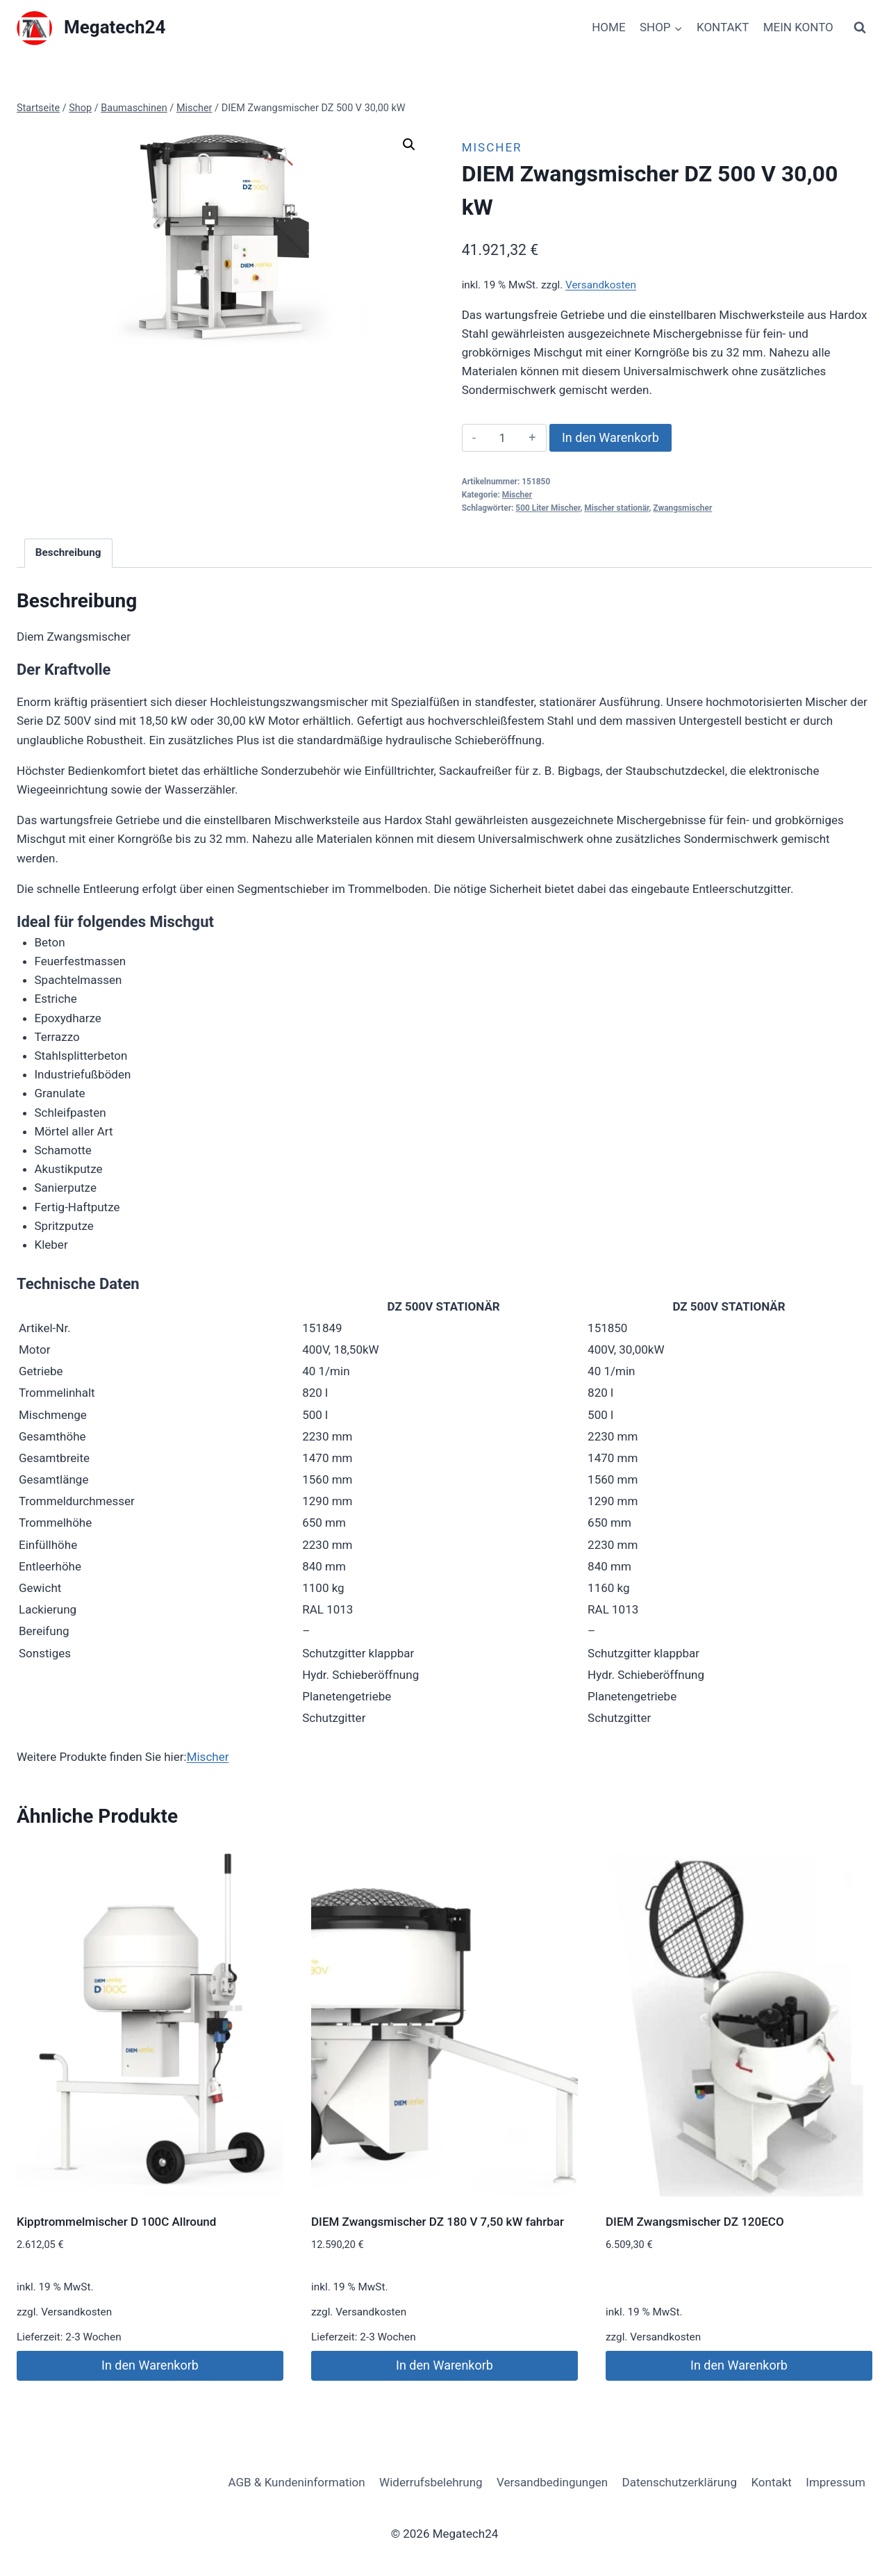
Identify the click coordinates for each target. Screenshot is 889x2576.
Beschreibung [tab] (68, 552)
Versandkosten (600, 285)
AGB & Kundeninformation (296, 2482)
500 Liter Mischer (547, 508)
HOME (608, 27)
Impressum (835, 2482)
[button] (409, 144)
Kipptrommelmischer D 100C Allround (116, 2222)
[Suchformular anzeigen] (859, 27)
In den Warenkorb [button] (150, 2365)
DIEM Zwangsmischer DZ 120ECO (695, 2222)
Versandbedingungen (552, 2482)
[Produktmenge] (502, 438)
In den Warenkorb (610, 437)
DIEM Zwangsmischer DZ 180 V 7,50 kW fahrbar (437, 2222)
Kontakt (771, 2482)
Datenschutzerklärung (679, 2482)
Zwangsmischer (682, 508)
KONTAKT (723, 27)
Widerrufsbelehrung (431, 2482)
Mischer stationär (616, 508)
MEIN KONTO (798, 27)
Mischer (492, 147)
